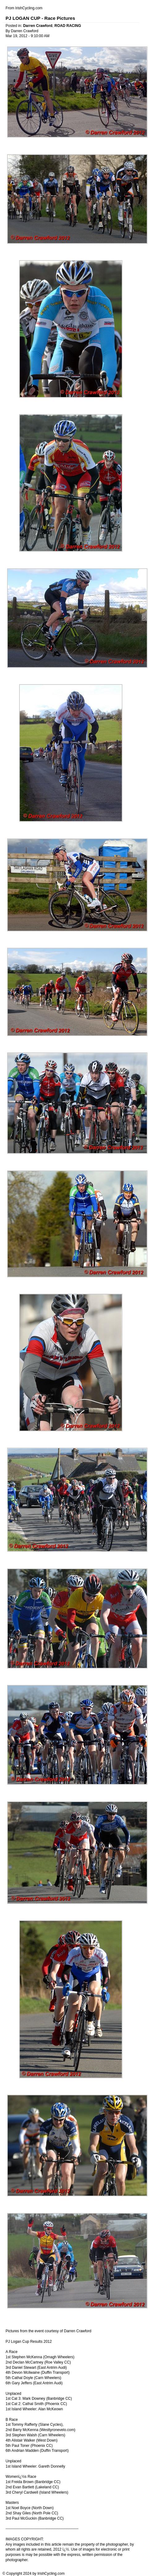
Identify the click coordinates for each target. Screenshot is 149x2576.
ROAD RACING (67, 26)
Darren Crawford (38, 26)
